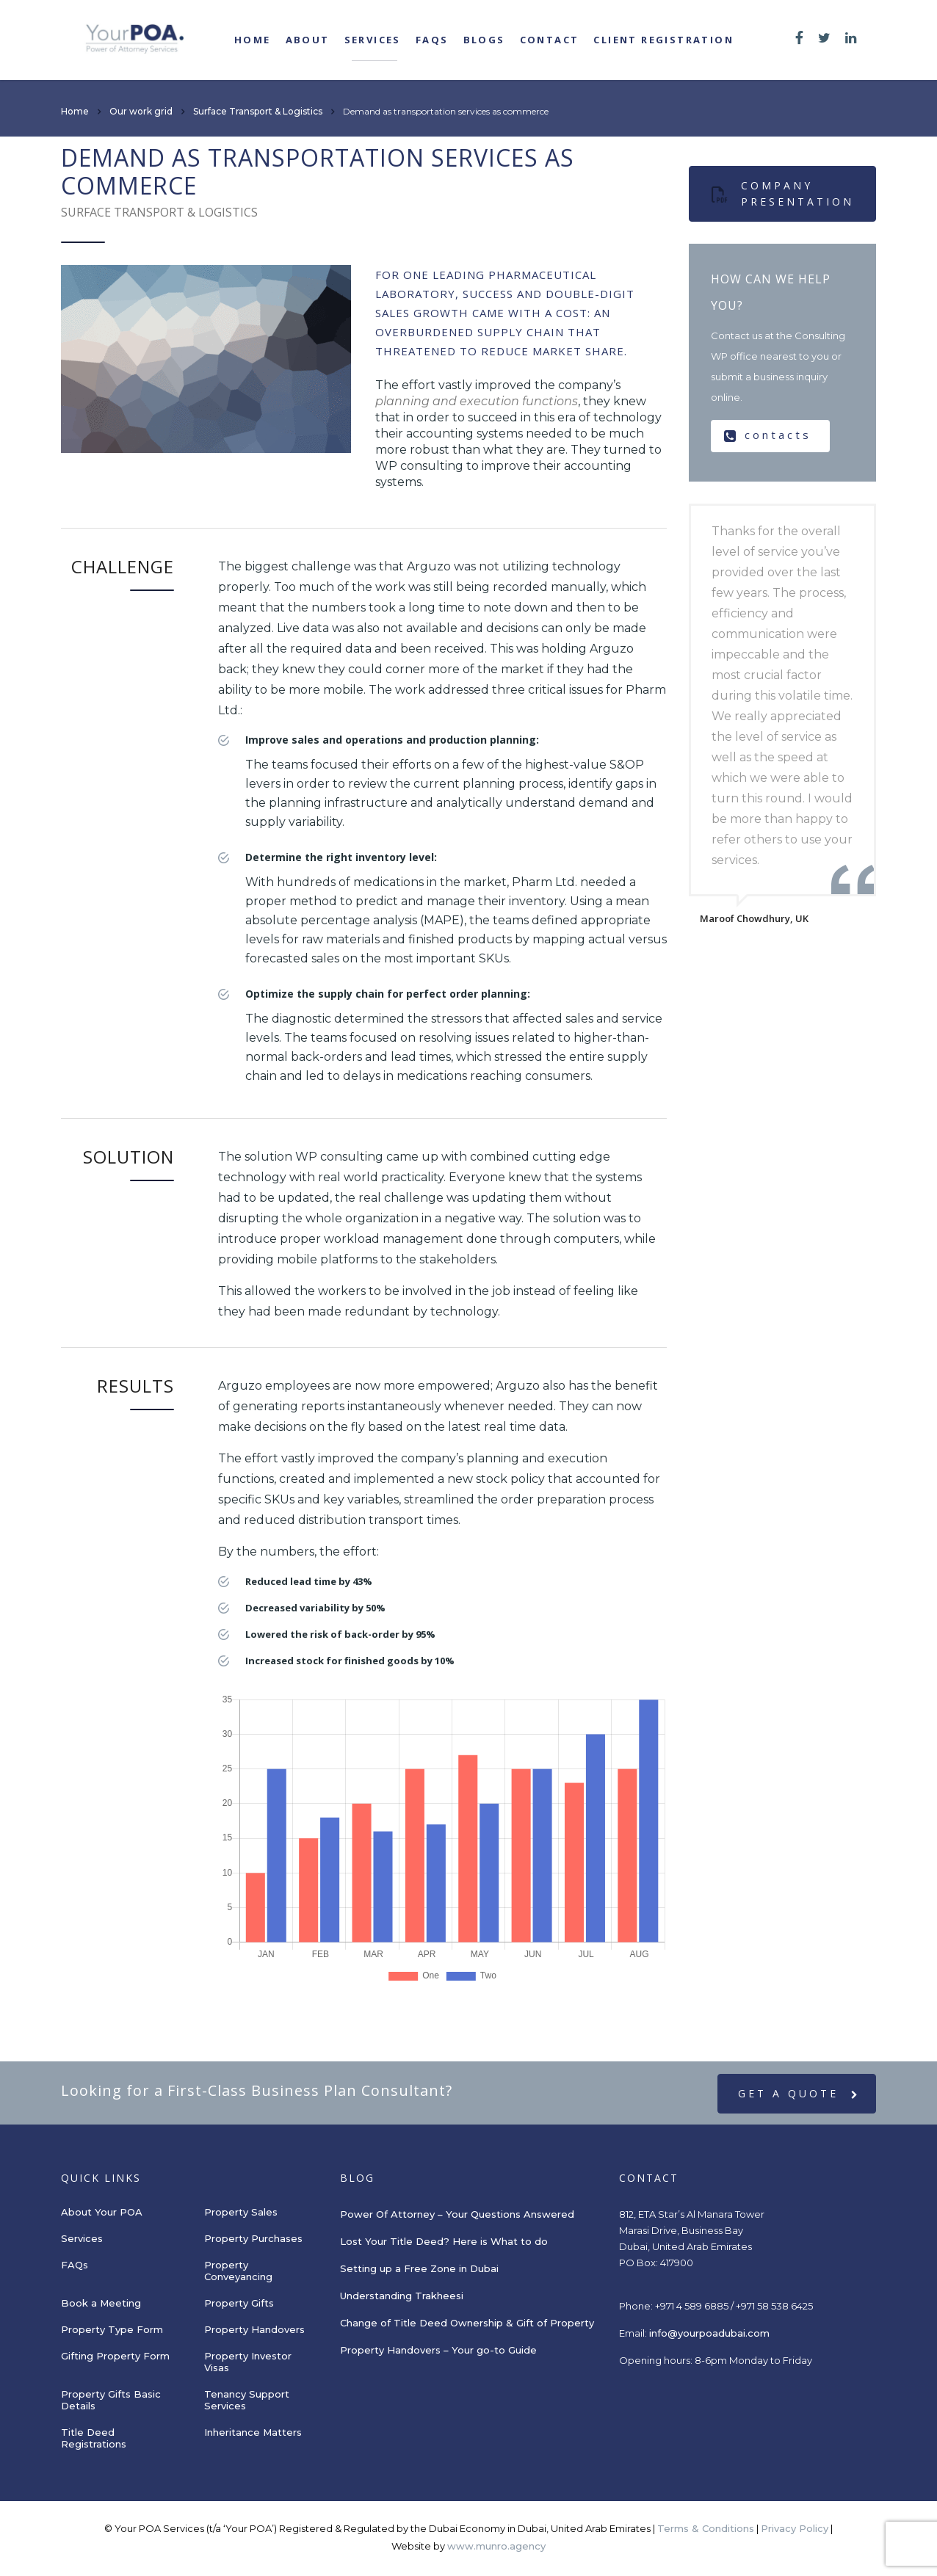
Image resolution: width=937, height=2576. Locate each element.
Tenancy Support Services (246, 2400)
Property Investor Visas (248, 2361)
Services (372, 39)
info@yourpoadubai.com (709, 2333)
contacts (767, 435)
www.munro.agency (496, 2546)
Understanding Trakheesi (401, 2295)
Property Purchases (253, 2238)
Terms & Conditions (705, 2528)
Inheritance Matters (253, 2432)
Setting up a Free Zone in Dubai (419, 2268)
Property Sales (241, 2212)
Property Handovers (254, 2329)
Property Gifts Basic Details (111, 2400)
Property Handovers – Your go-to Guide (438, 2350)
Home (252, 39)
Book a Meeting (101, 2303)
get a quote (799, 2093)
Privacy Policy (794, 2528)
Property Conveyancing (238, 2270)
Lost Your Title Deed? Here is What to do (445, 2241)
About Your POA (101, 2212)
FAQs (432, 39)
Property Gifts (239, 2303)
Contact (549, 39)
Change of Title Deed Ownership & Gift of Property (467, 2323)
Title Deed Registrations (93, 2438)
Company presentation (783, 193)
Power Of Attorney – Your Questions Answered (457, 2214)
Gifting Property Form (115, 2356)
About (308, 39)
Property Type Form (112, 2329)
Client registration (663, 39)
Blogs (484, 39)
